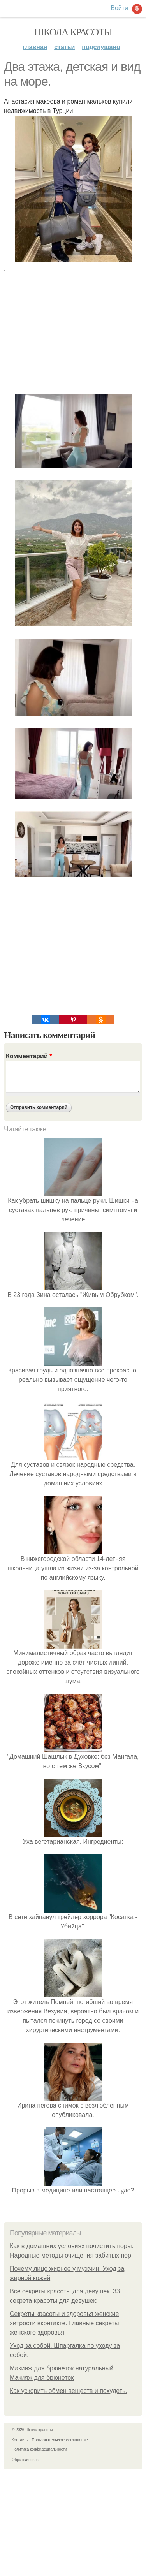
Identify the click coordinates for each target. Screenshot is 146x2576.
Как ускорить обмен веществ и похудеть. (68, 2391)
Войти (119, 8)
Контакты (20, 2440)
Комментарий (29, 1056)
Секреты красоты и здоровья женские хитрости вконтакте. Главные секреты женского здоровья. (64, 2323)
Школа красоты (73, 32)
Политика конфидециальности (39, 2449)
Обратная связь (26, 2460)
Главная (35, 47)
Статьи (64, 47)
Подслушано (101, 47)
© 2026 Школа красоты (32, 2430)
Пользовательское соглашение (60, 2440)
